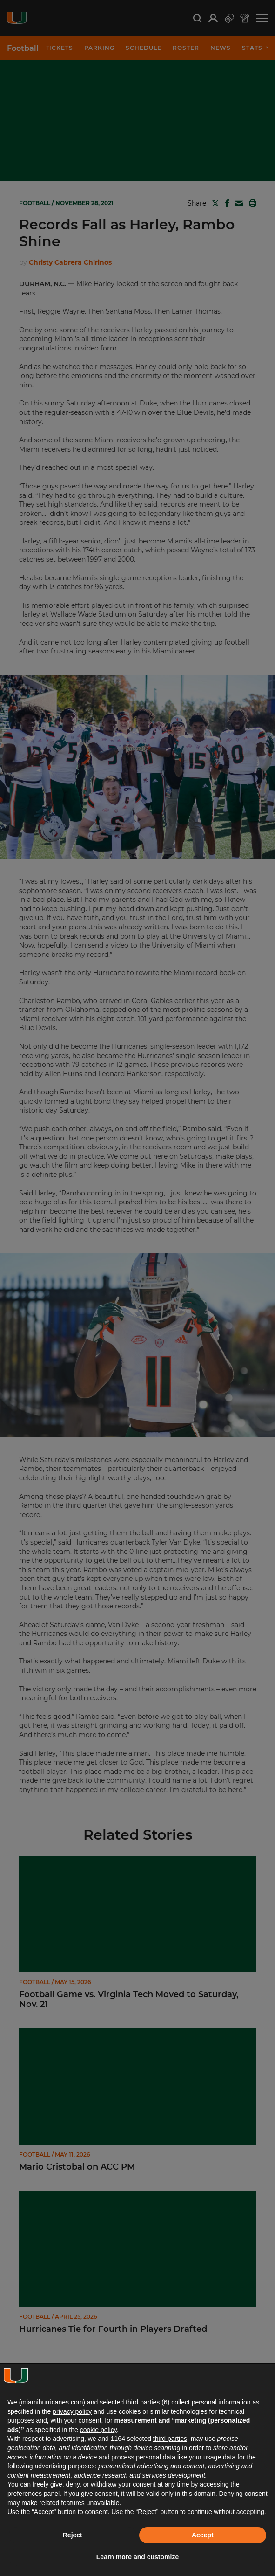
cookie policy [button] (98, 2429)
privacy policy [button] (72, 2411)
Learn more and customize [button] (137, 2557)
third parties (170, 2438)
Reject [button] (72, 2535)
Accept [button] (203, 2535)
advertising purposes (64, 2466)
